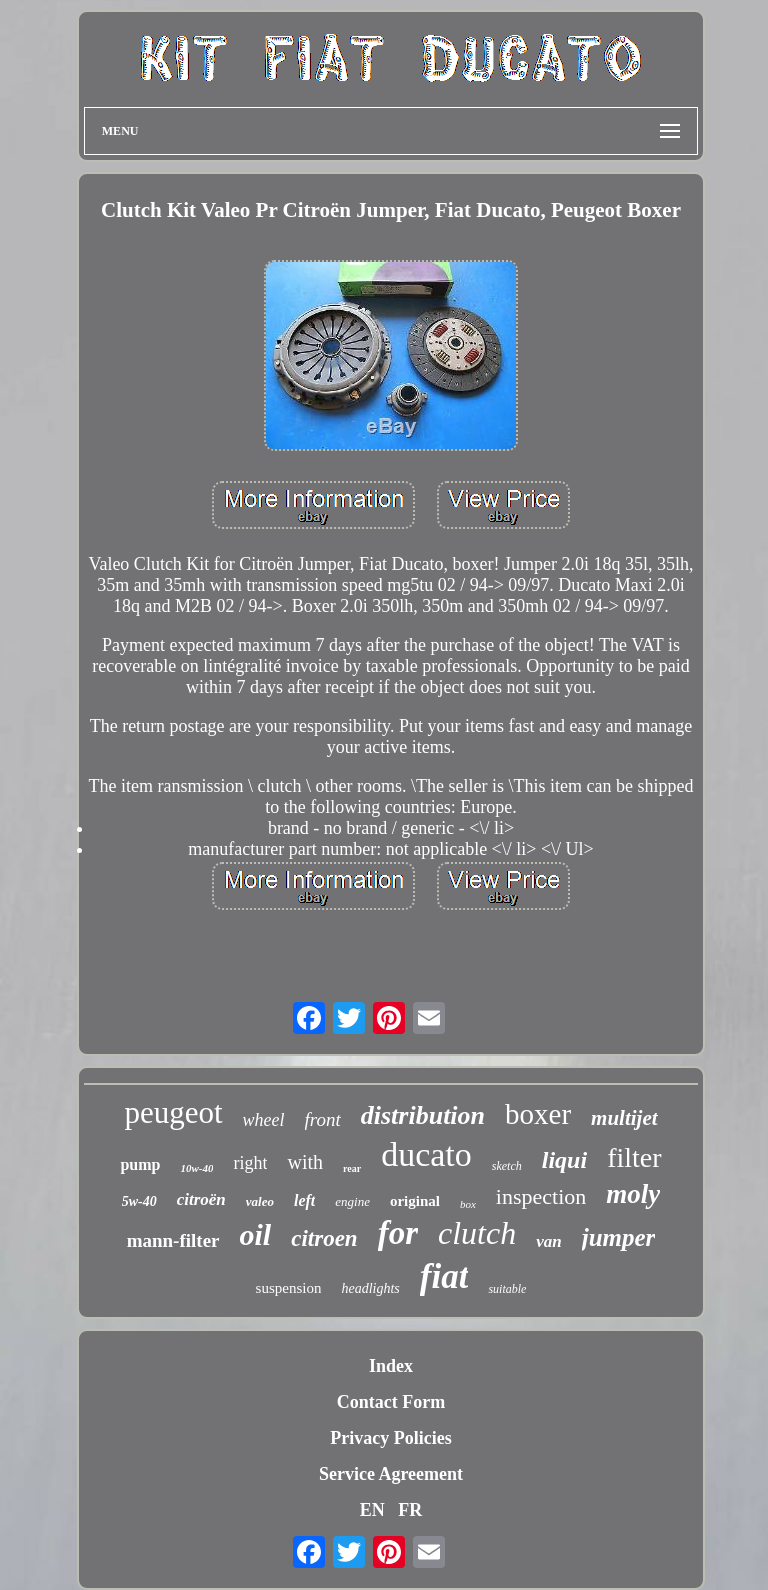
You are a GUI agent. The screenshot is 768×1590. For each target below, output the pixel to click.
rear (352, 1168)
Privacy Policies (390, 1438)
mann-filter (173, 1240)
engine (352, 1201)
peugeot (173, 1112)
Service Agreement (391, 1474)
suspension (289, 1288)
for (398, 1233)
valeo (260, 1201)
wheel (264, 1120)
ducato (426, 1154)
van (549, 1241)
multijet (624, 1118)
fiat (444, 1276)
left (304, 1200)
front (323, 1119)
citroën (201, 1199)
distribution (423, 1115)
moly (633, 1194)
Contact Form (391, 1402)
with (305, 1162)
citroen (324, 1238)
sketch (507, 1166)
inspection (541, 1196)
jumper (619, 1237)
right (250, 1163)
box (468, 1204)
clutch (477, 1233)
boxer (538, 1114)
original (415, 1201)
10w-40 (196, 1168)
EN (372, 1510)
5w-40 (139, 1201)
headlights (370, 1288)
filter (634, 1157)
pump (140, 1164)
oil (256, 1234)
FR (410, 1510)
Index (391, 1366)
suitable (507, 1289)
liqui (564, 1160)
